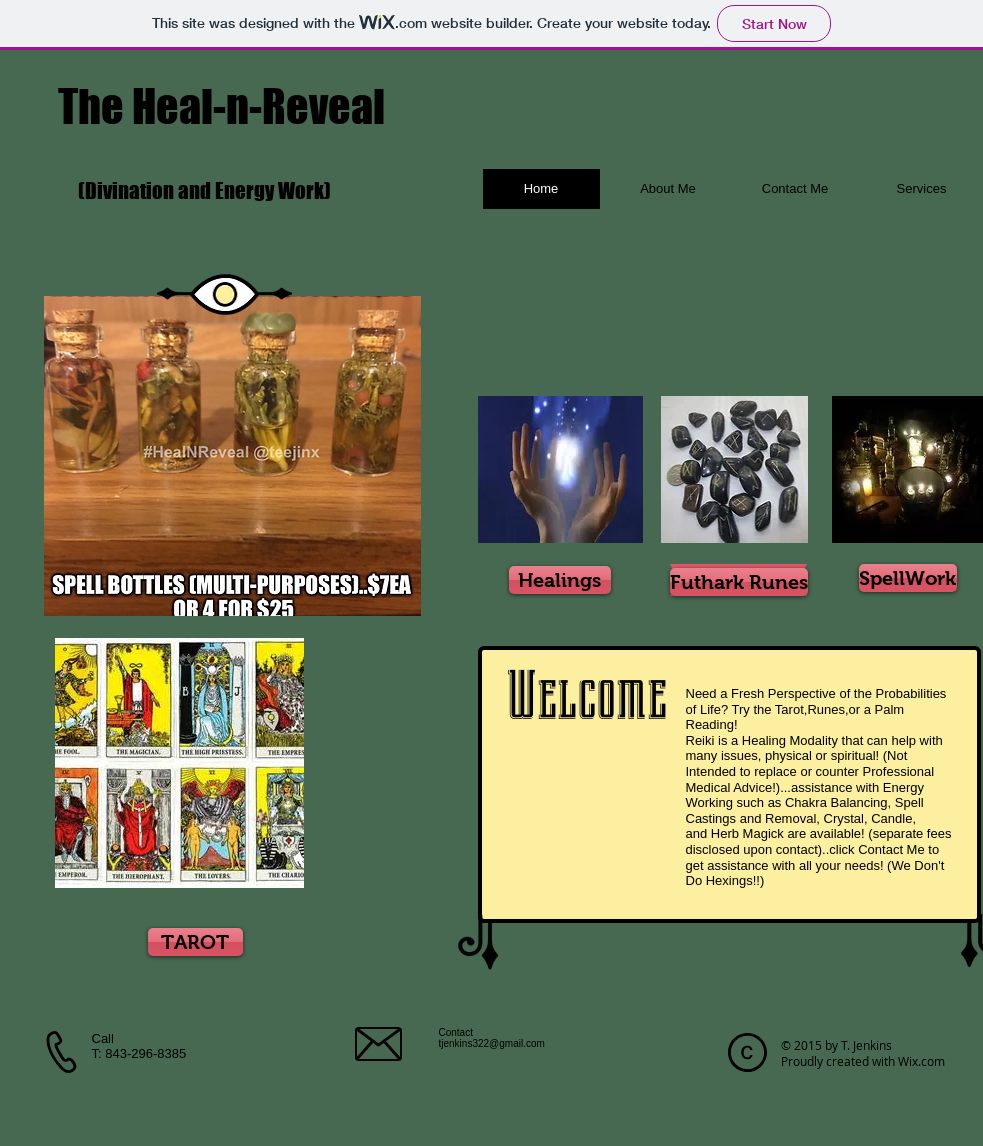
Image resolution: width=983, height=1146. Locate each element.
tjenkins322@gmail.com (492, 1043)
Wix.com (921, 1061)
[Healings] (560, 580)
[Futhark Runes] (739, 582)
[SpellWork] (908, 578)
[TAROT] (195, 942)
